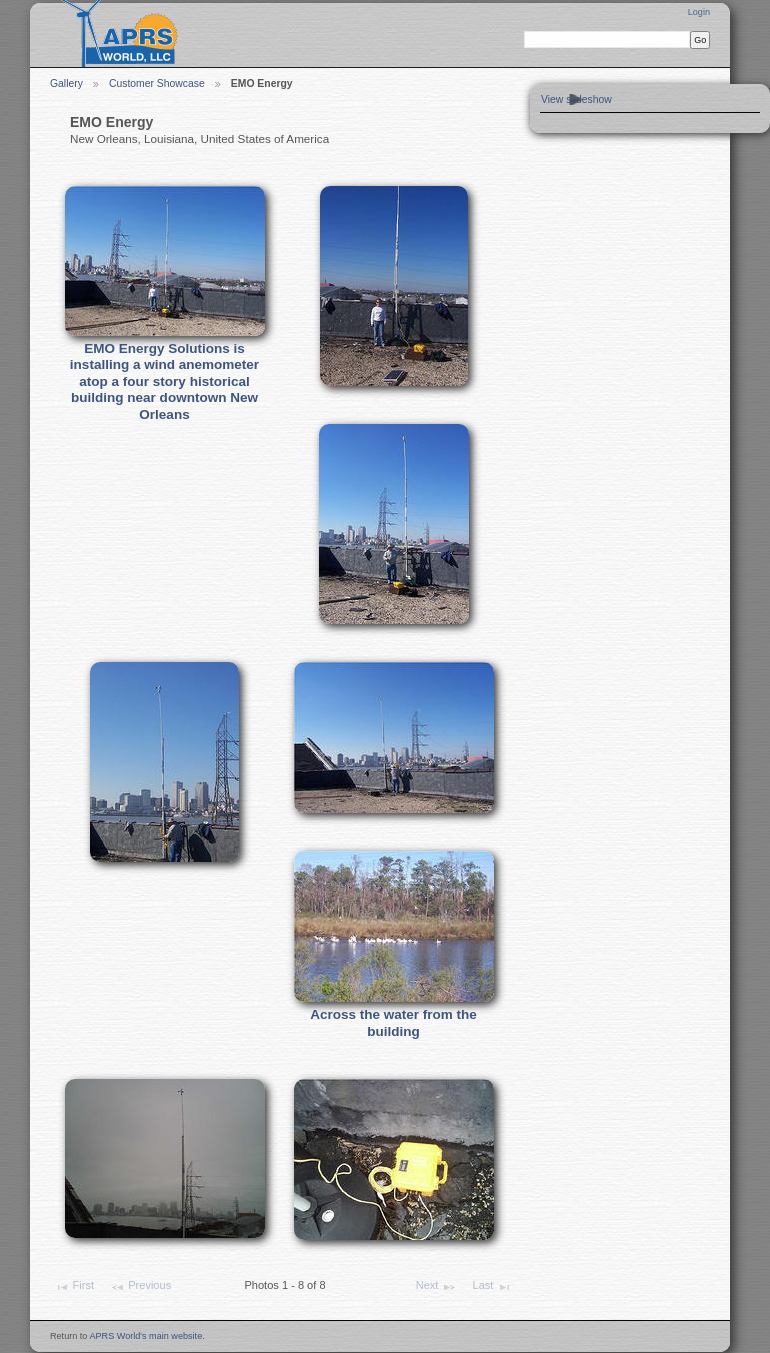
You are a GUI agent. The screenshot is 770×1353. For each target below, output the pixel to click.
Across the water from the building (393, 1023)
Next (436, 1287)
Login (699, 12)
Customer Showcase (157, 83)
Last (492, 1287)
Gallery (66, 83)
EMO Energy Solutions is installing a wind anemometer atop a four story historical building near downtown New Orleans (164, 382)
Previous (140, 1287)
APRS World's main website (145, 1336)
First (74, 1287)
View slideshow (576, 99)
